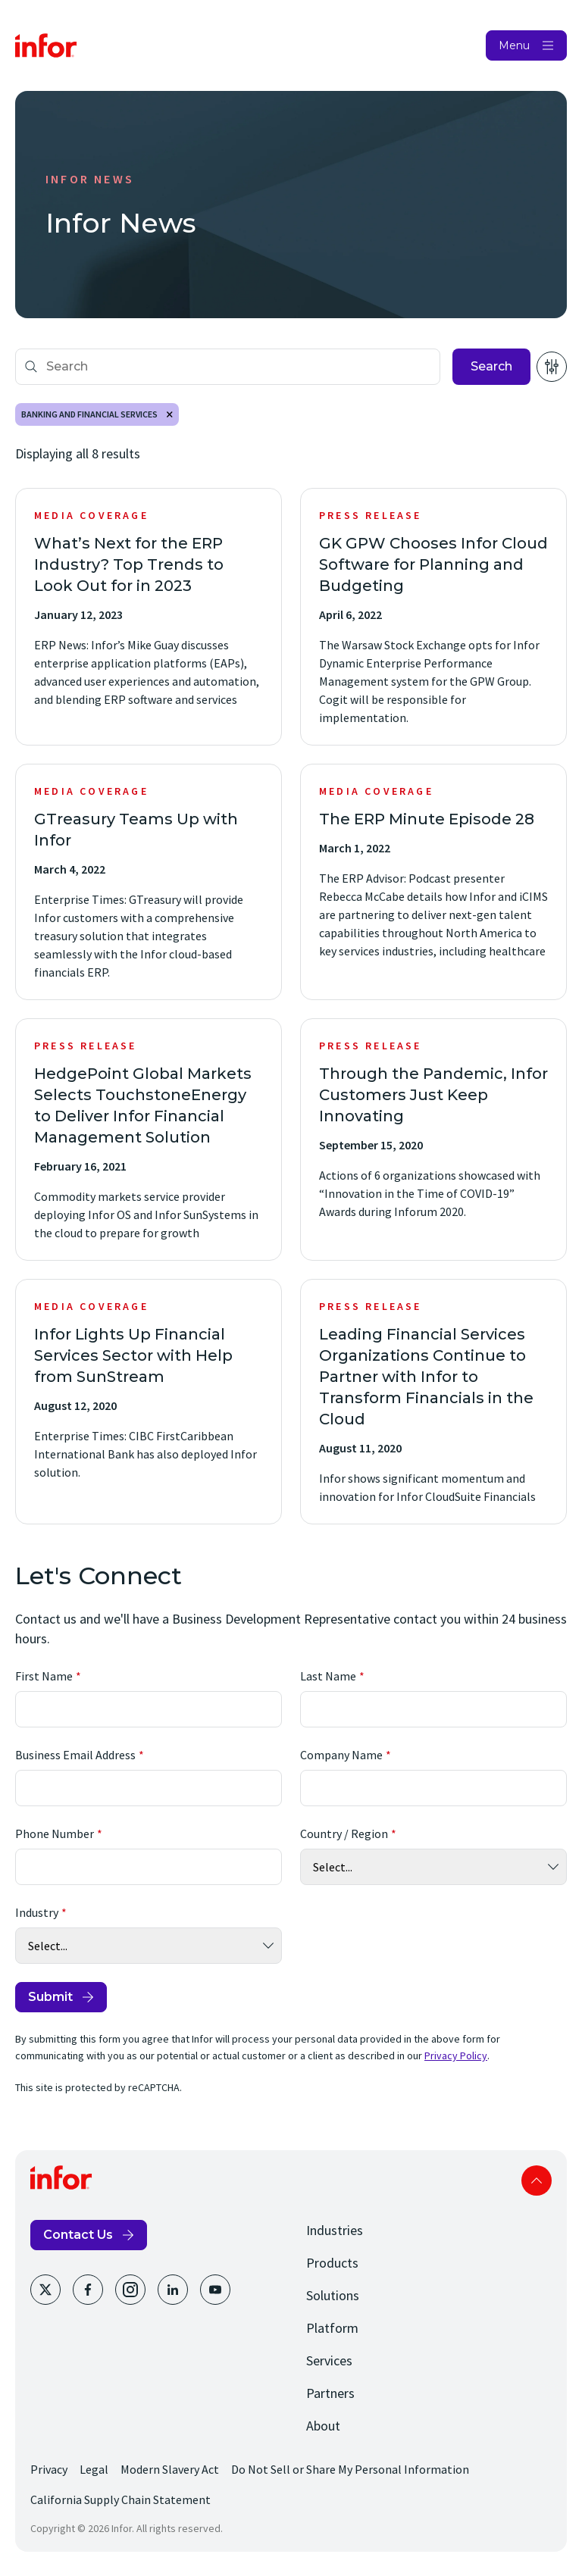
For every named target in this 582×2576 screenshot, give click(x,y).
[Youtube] (215, 2289)
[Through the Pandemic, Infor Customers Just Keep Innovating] (433, 1139)
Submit (50, 1997)
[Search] (227, 367)
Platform (332, 2328)
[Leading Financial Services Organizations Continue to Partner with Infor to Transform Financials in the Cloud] (433, 1401)
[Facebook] (88, 2289)
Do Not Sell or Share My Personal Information (350, 2469)
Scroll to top (536, 2180)
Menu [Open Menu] (514, 45)
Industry (36, 1912)
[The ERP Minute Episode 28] (433, 882)
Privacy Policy (455, 2055)
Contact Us (78, 2234)
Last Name (328, 1675)
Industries (334, 2230)
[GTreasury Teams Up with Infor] (148, 882)
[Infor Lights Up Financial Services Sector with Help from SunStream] (148, 1401)
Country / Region (344, 1833)
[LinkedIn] (173, 2289)
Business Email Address (75, 1754)
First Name (44, 1675)
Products (332, 2262)
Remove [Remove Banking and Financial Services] (170, 414)
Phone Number (54, 1833)
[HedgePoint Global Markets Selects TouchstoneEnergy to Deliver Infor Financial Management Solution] (148, 1139)
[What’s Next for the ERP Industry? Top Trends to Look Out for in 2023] (148, 617)
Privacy (48, 2469)
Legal (94, 2469)
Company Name (341, 1754)
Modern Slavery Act (169, 2469)
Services (329, 2360)
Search (491, 366)
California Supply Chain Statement (120, 2499)
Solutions (332, 2295)
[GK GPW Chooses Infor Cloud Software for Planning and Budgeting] (433, 617)
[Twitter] (45, 2289)
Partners (330, 2393)
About (323, 2425)
